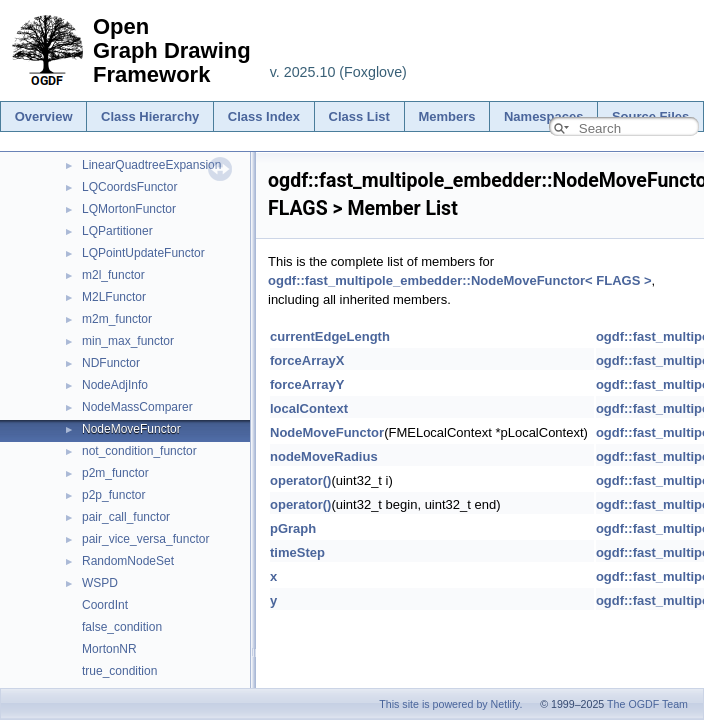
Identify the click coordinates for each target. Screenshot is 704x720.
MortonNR (109, 649)
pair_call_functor (126, 517)
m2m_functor (117, 319)
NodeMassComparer (137, 407)
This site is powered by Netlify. (450, 704)
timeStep (297, 552)
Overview (44, 116)
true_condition (119, 671)
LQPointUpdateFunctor (143, 253)
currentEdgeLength (330, 336)
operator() (300, 480)
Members (446, 116)
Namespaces (544, 116)
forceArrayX (307, 360)
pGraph (293, 528)
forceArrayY (307, 384)
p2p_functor (113, 495)
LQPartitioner (117, 231)
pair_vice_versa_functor (145, 539)
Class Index (264, 116)
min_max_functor (128, 341)
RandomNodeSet (128, 561)
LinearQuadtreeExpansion (151, 165)
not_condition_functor (139, 451)
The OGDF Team (647, 704)
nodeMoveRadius (324, 456)
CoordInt (105, 605)
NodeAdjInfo (115, 385)
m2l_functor (113, 275)
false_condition (122, 627)
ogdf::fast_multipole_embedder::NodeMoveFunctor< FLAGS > (460, 280)
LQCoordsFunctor (129, 187)
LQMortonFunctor (129, 209)
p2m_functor (115, 473)
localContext (309, 408)
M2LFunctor (114, 297)
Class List (359, 116)
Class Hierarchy (150, 116)
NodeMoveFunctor (131, 429)
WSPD (100, 583)
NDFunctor (111, 363)
